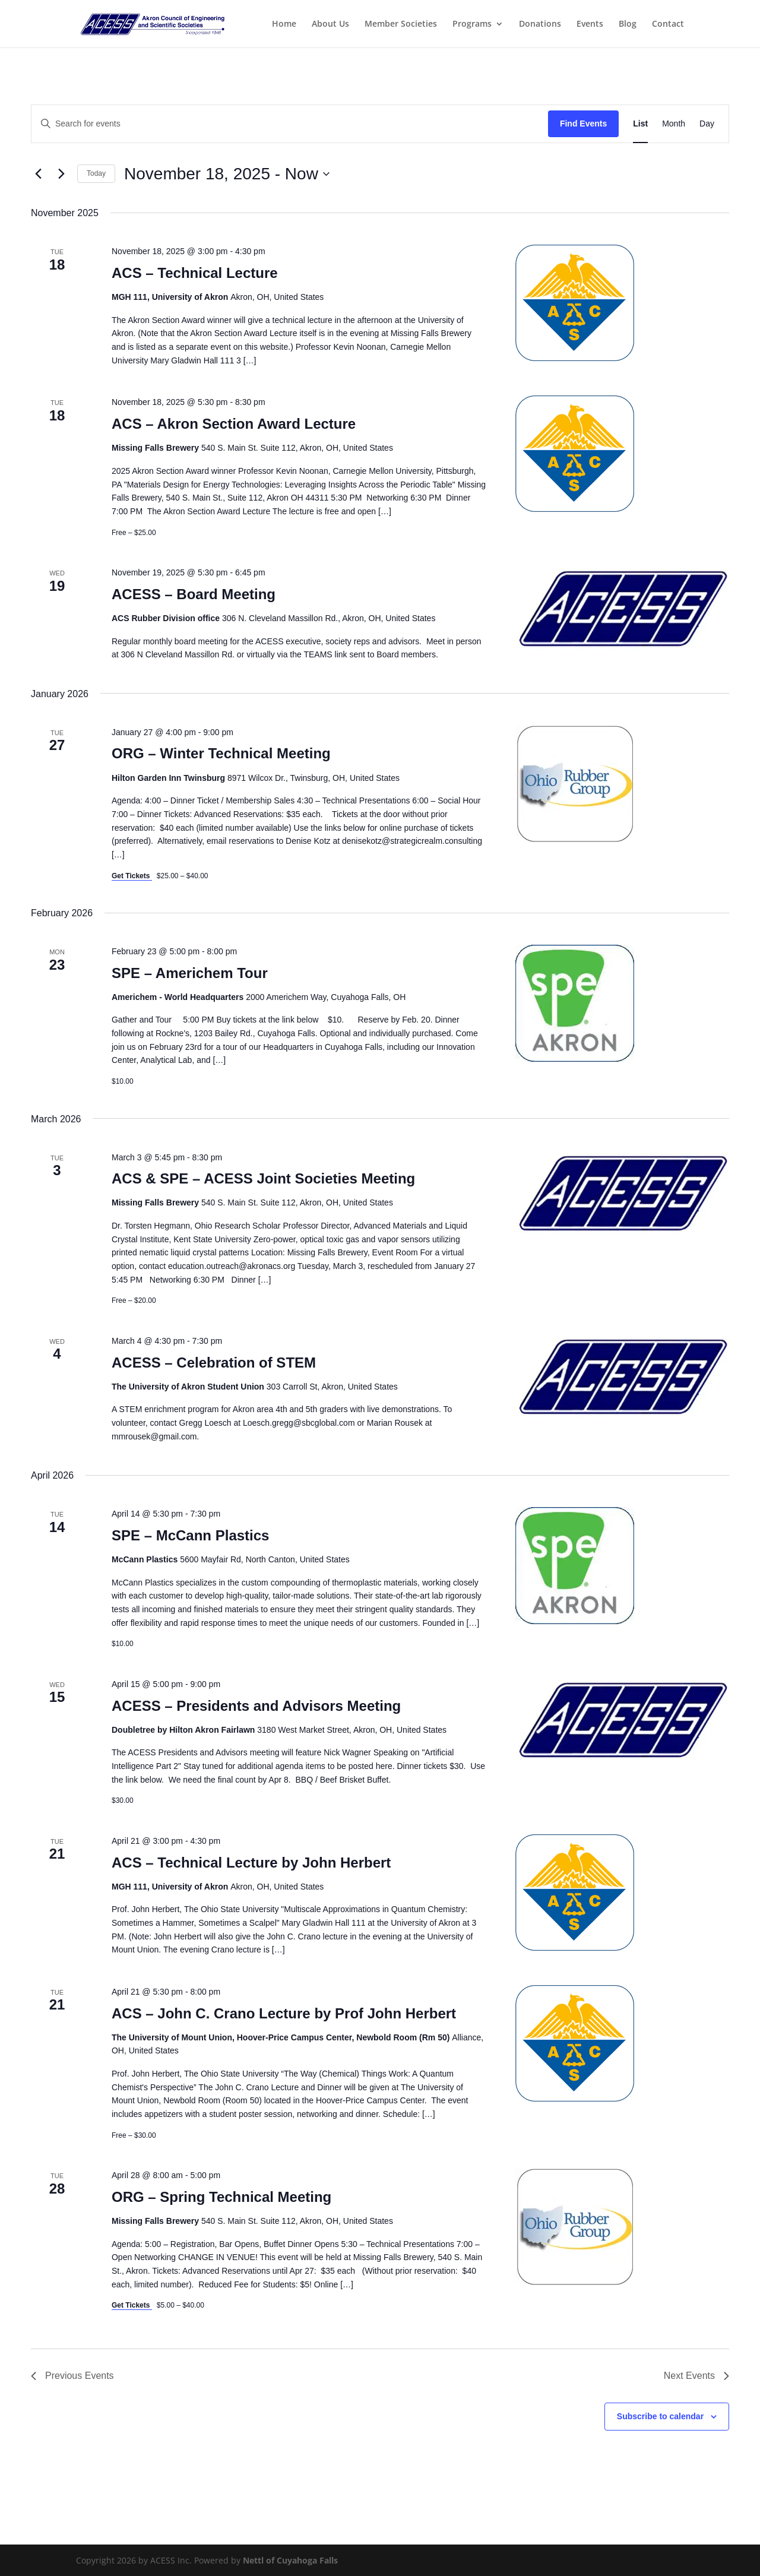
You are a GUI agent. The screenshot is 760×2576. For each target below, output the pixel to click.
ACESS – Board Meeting (194, 594)
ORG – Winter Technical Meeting (221, 753)
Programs (472, 24)
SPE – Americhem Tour (190, 973)
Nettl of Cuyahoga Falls (290, 2560)
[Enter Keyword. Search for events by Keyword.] (289, 124)
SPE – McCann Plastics (190, 1535)
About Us (330, 24)
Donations (540, 24)
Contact (668, 24)
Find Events (583, 123)
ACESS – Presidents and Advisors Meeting (256, 1706)
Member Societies (401, 24)
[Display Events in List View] (640, 124)
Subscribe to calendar (660, 2416)
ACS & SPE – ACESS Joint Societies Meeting (263, 1178)
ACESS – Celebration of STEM (214, 1363)
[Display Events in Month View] (673, 124)
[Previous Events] (38, 174)
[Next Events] (61, 174)
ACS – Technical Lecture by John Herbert (251, 1863)
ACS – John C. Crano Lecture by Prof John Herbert (284, 2013)
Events (590, 24)
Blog (627, 24)
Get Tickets (132, 876)
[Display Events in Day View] (706, 124)
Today (96, 173)
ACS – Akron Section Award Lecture (234, 424)
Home (284, 24)
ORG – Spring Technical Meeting (221, 2197)
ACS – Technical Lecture (195, 273)
